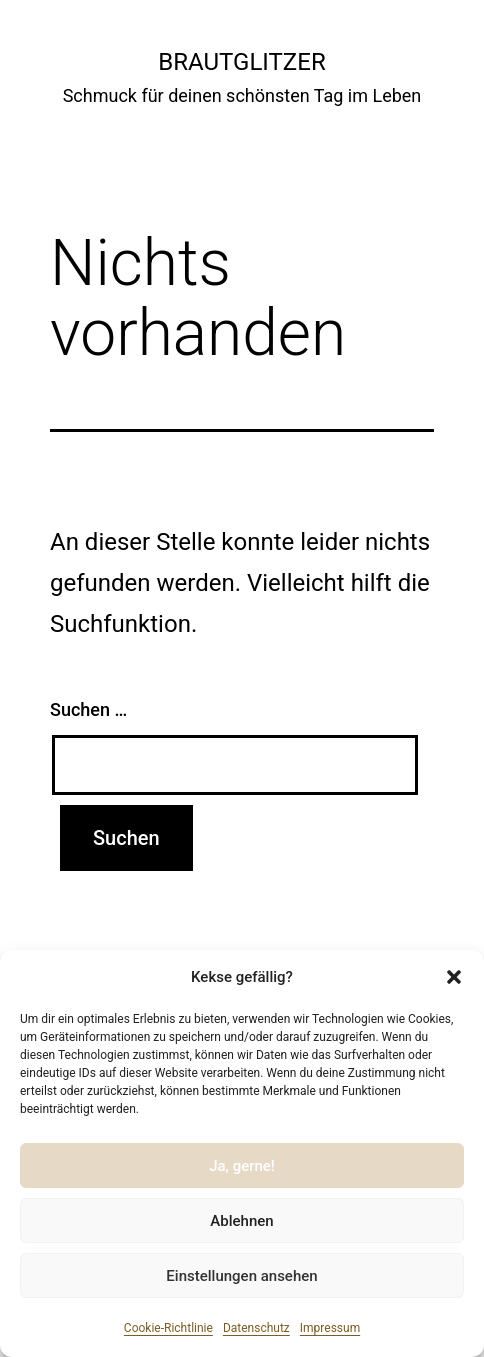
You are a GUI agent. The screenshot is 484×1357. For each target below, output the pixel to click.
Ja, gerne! (242, 1166)
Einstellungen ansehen (241, 1276)
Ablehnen (241, 1221)
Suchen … (88, 709)
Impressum (330, 1328)
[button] (454, 977)
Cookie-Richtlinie (168, 1328)
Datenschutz (256, 1328)
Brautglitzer (241, 62)
